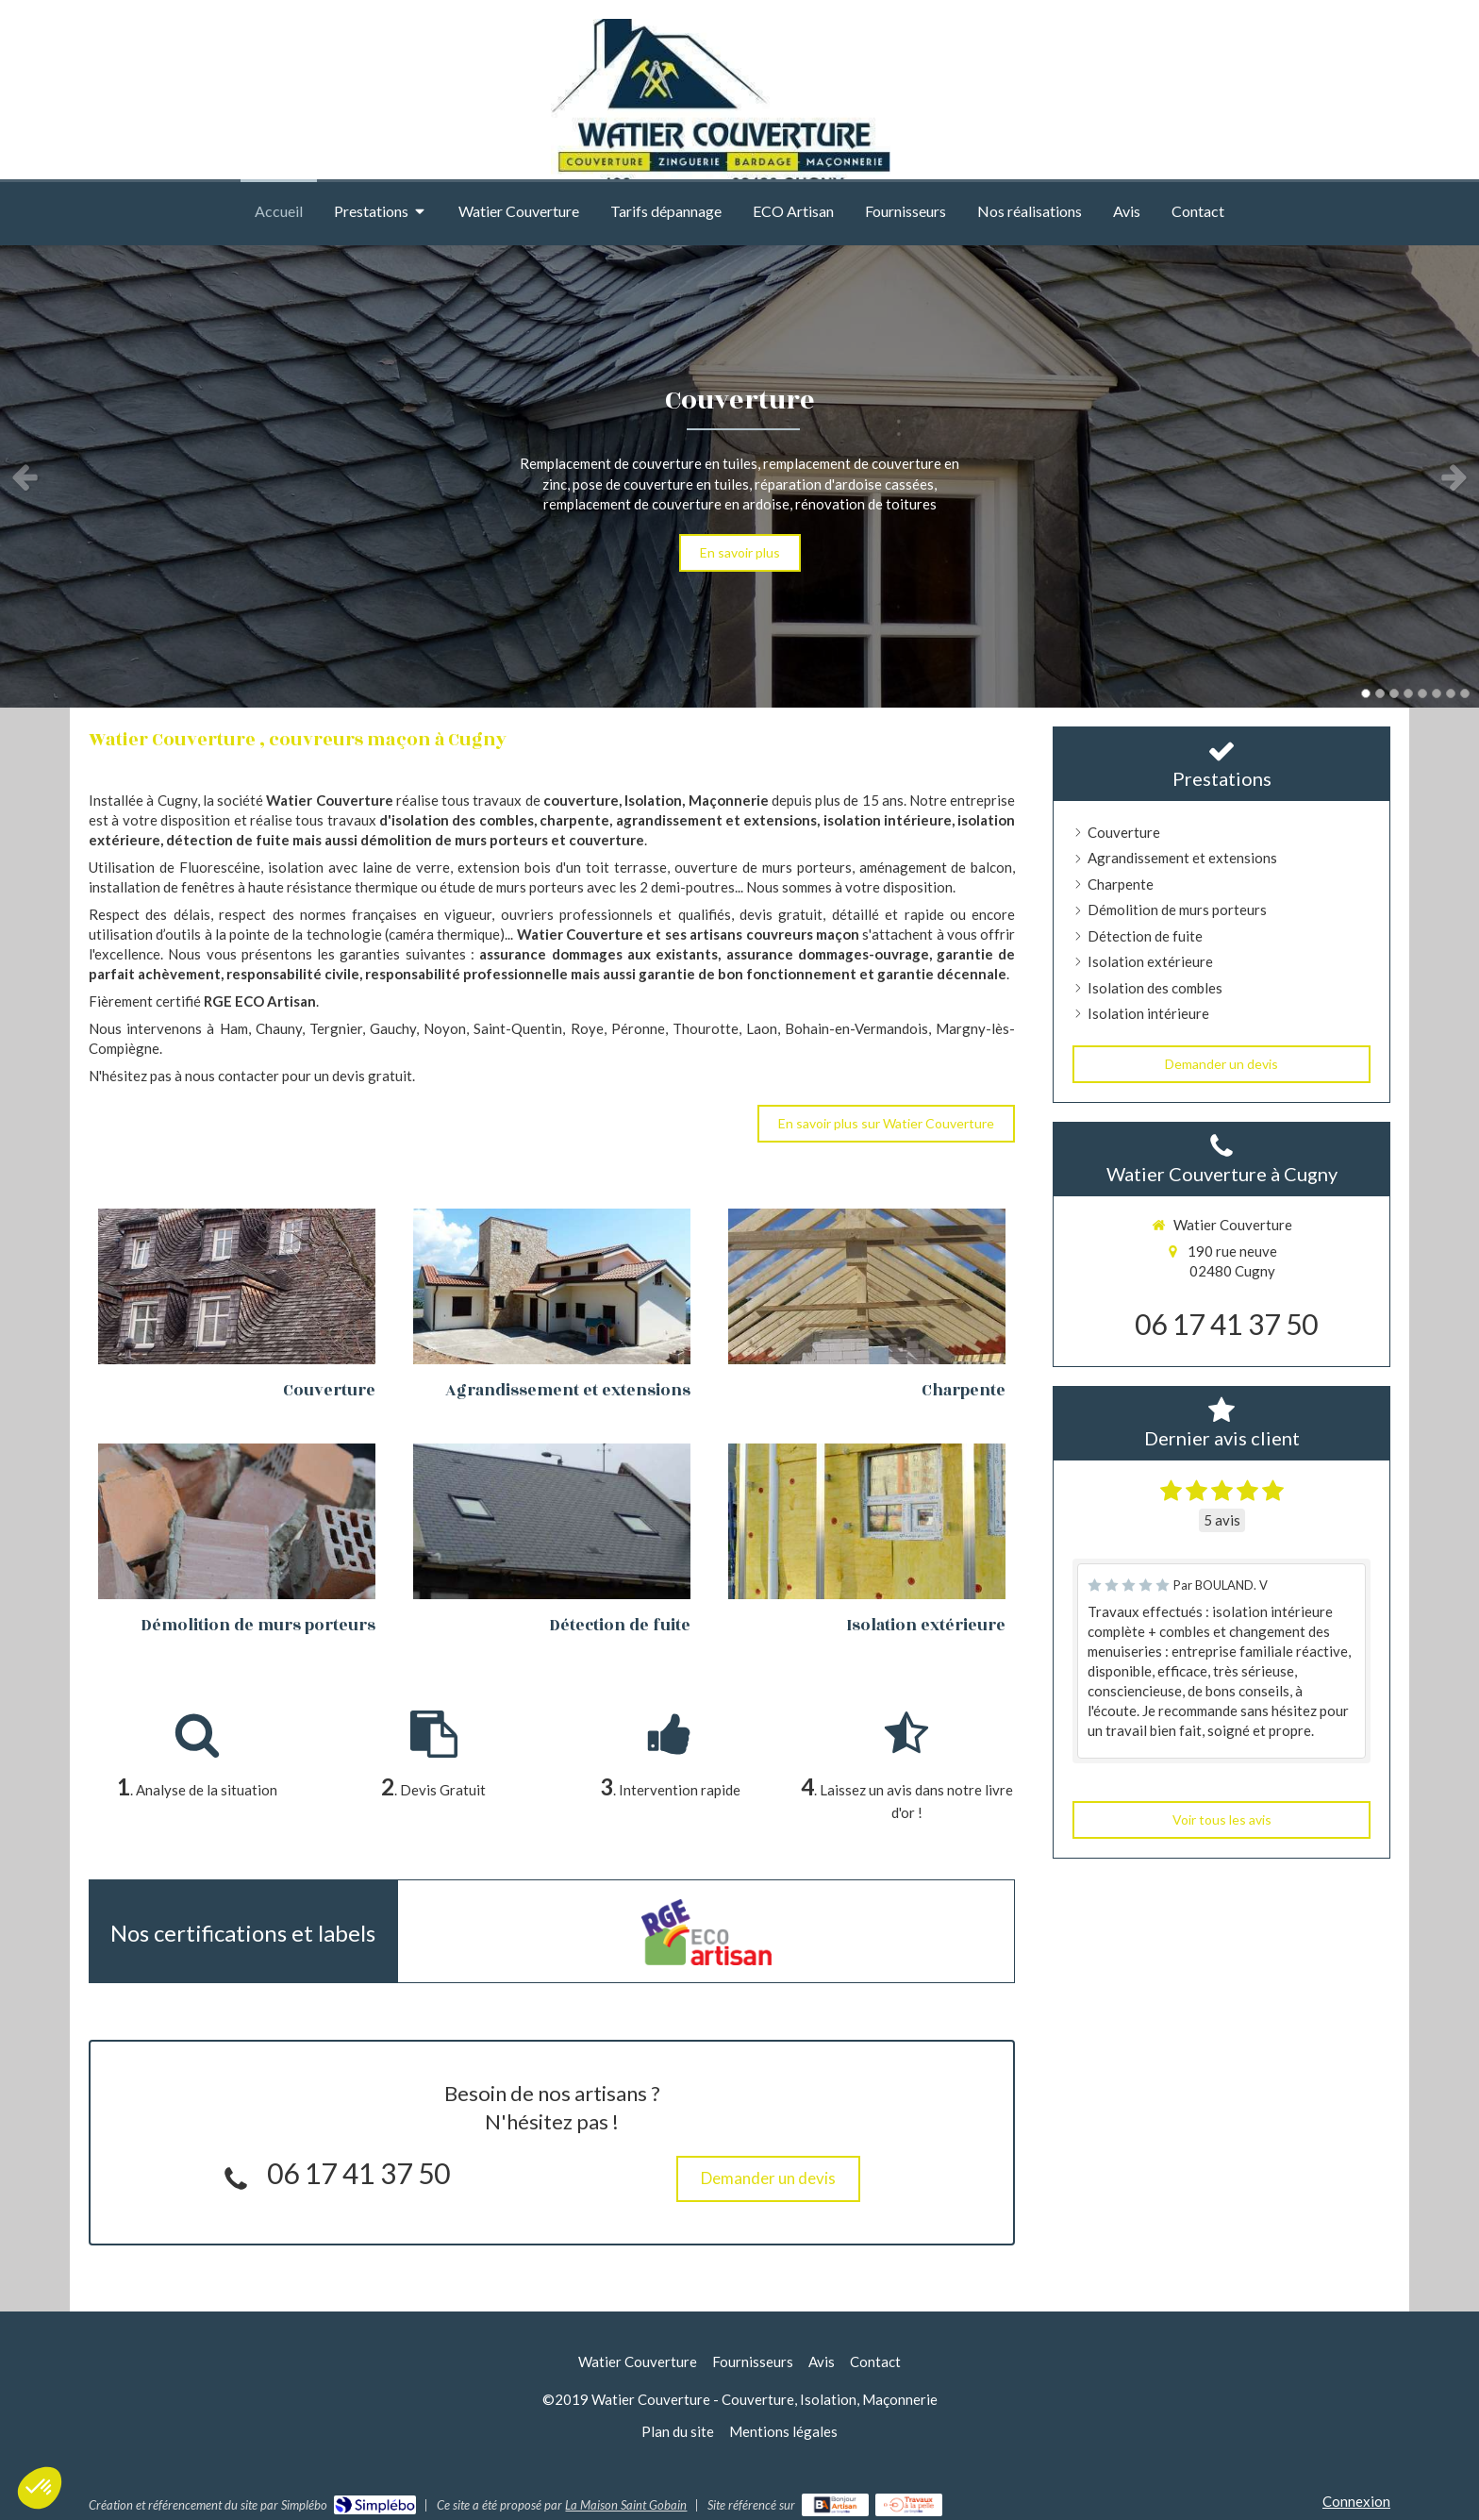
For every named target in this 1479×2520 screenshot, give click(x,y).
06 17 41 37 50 (358, 2173)
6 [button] (1436, 693)
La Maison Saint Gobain (626, 2504)
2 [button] (1380, 693)
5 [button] (1422, 693)
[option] (739, 476)
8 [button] (1465, 693)
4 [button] (1408, 693)
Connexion (1356, 2501)
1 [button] (1366, 693)
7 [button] (1450, 693)
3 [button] (1394, 693)
